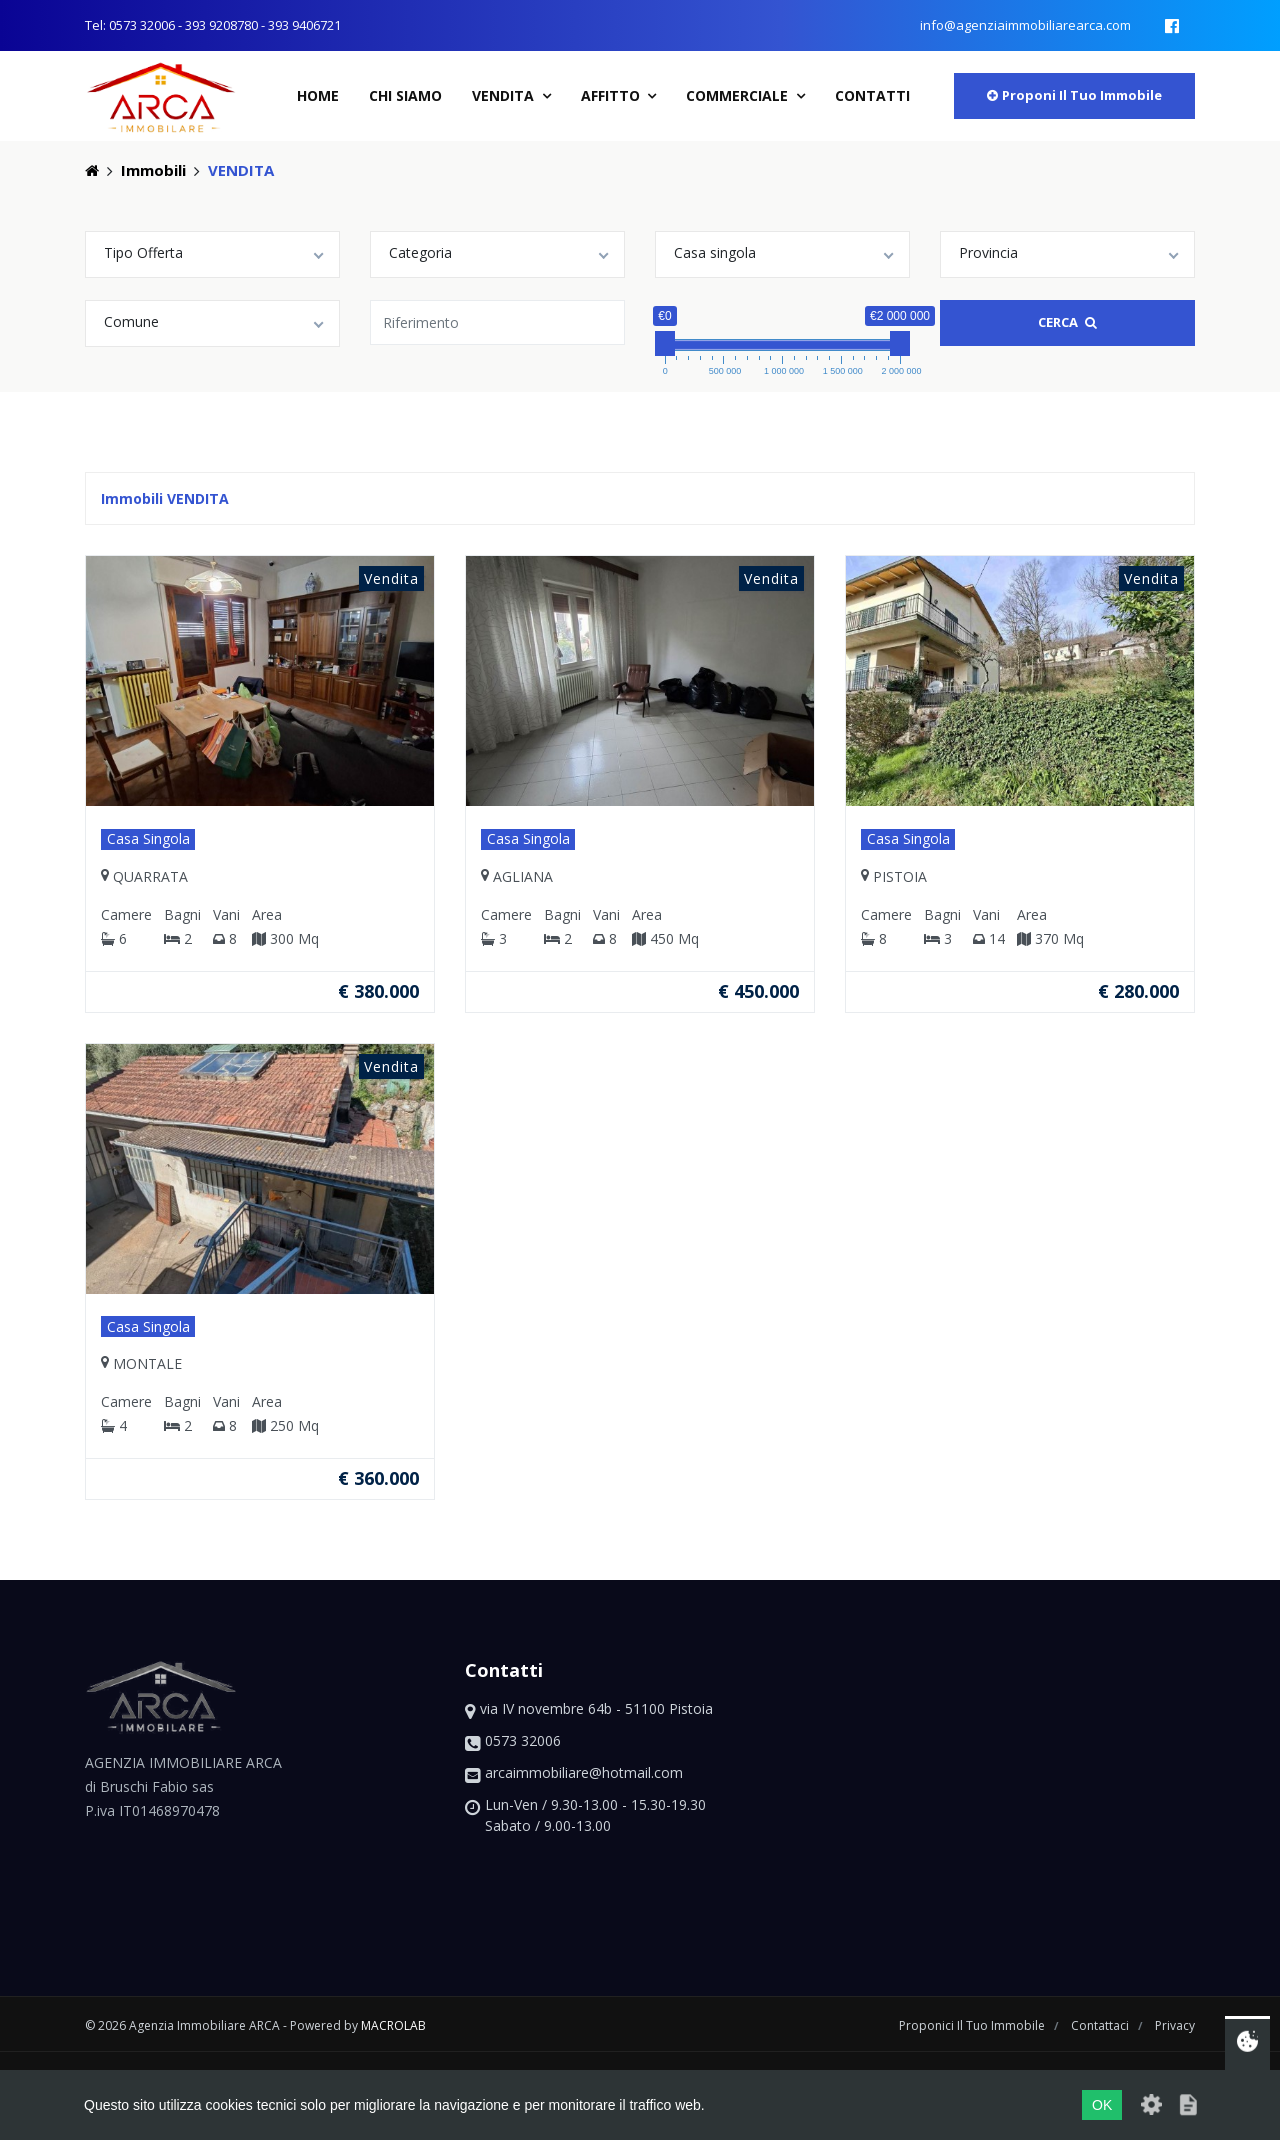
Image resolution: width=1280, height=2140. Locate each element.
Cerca (1067, 322)
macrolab (393, 2025)
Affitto (612, 95)
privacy (1175, 2025)
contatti (872, 95)
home (318, 95)
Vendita (505, 95)
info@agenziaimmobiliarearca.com (1025, 25)
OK (1102, 2105)
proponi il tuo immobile (1074, 95)
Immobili (153, 170)
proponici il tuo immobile (973, 2025)
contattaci (1101, 2025)
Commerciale (739, 95)
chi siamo (405, 95)
